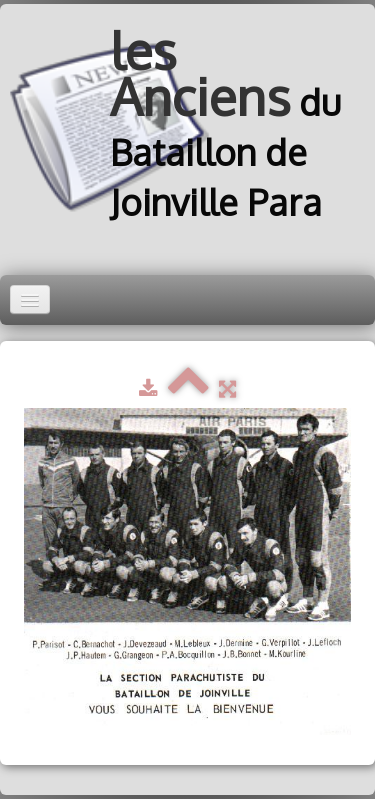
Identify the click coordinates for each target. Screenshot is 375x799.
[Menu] (30, 299)
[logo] (187, 127)
